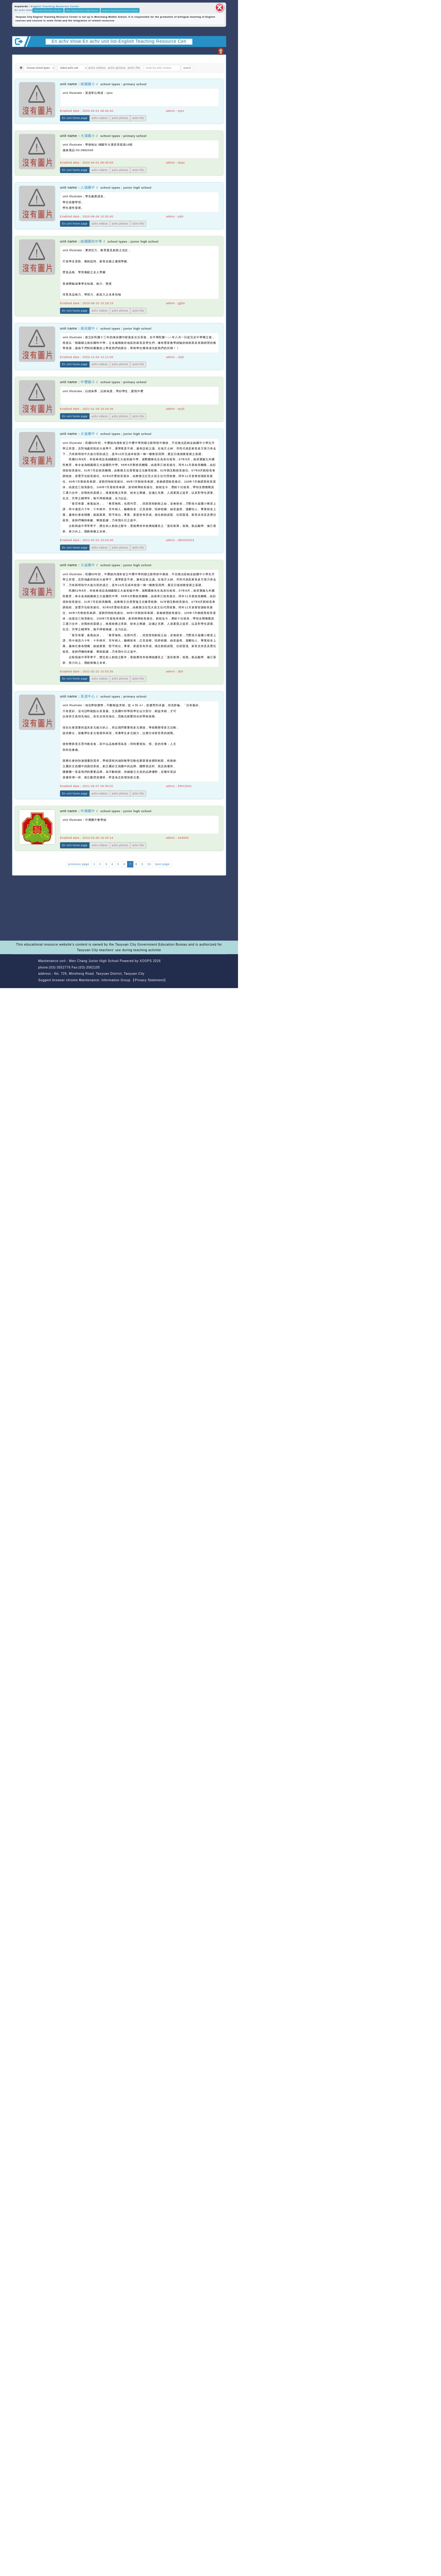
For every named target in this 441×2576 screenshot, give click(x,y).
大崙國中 (88, 434)
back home (196, 968)
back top (217, 968)
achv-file (134, 67)
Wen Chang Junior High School (82, 10)
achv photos (117, 67)
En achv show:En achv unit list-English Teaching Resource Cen (118, 41)
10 (149, 864)
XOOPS (146, 961)
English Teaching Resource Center (55, 6)
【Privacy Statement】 (149, 980)
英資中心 (88, 696)
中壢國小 (88, 382)
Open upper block (220, 51)
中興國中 (88, 811)
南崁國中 (88, 328)
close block (219, 7)
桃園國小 (88, 84)
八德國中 (88, 188)
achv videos (97, 67)
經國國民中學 (91, 241)
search (187, 68)
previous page (78, 864)
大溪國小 (88, 136)
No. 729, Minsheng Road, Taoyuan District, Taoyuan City (99, 973)
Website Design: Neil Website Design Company (24, 971)
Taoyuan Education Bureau (48, 10)
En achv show (24, 10)
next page (162, 864)
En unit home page (75, 118)
